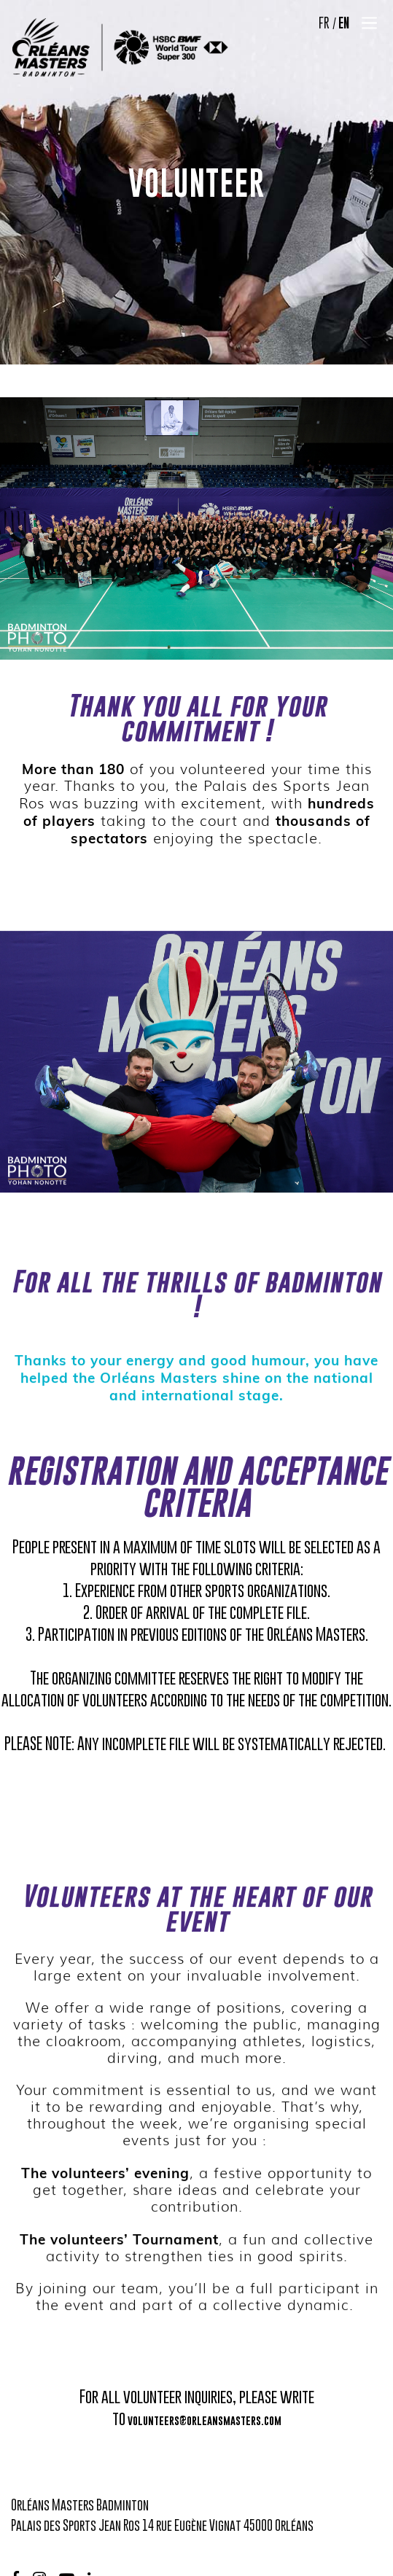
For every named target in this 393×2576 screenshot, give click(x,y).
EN (343, 23)
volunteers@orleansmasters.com (204, 2420)
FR (324, 23)
